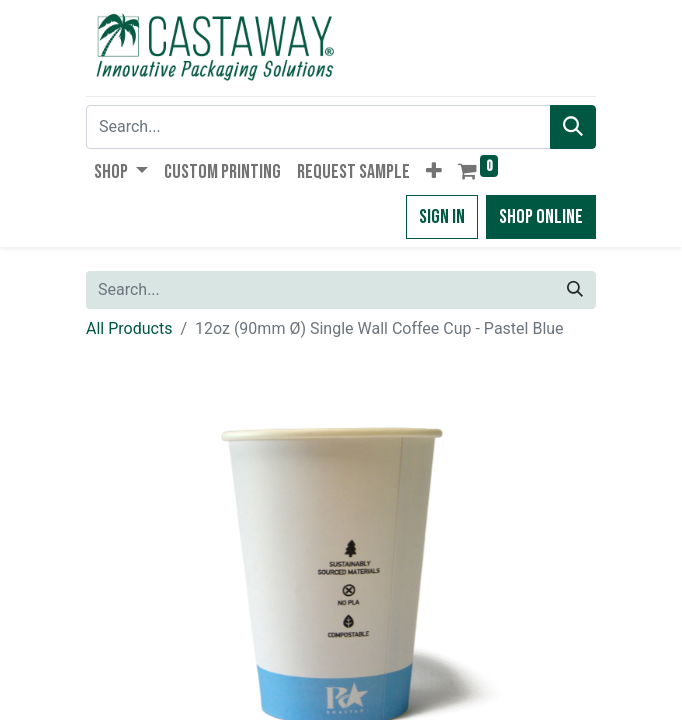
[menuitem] (222, 172)
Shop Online (541, 217)
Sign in (442, 217)
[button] (434, 172)
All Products (129, 328)
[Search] (573, 127)
